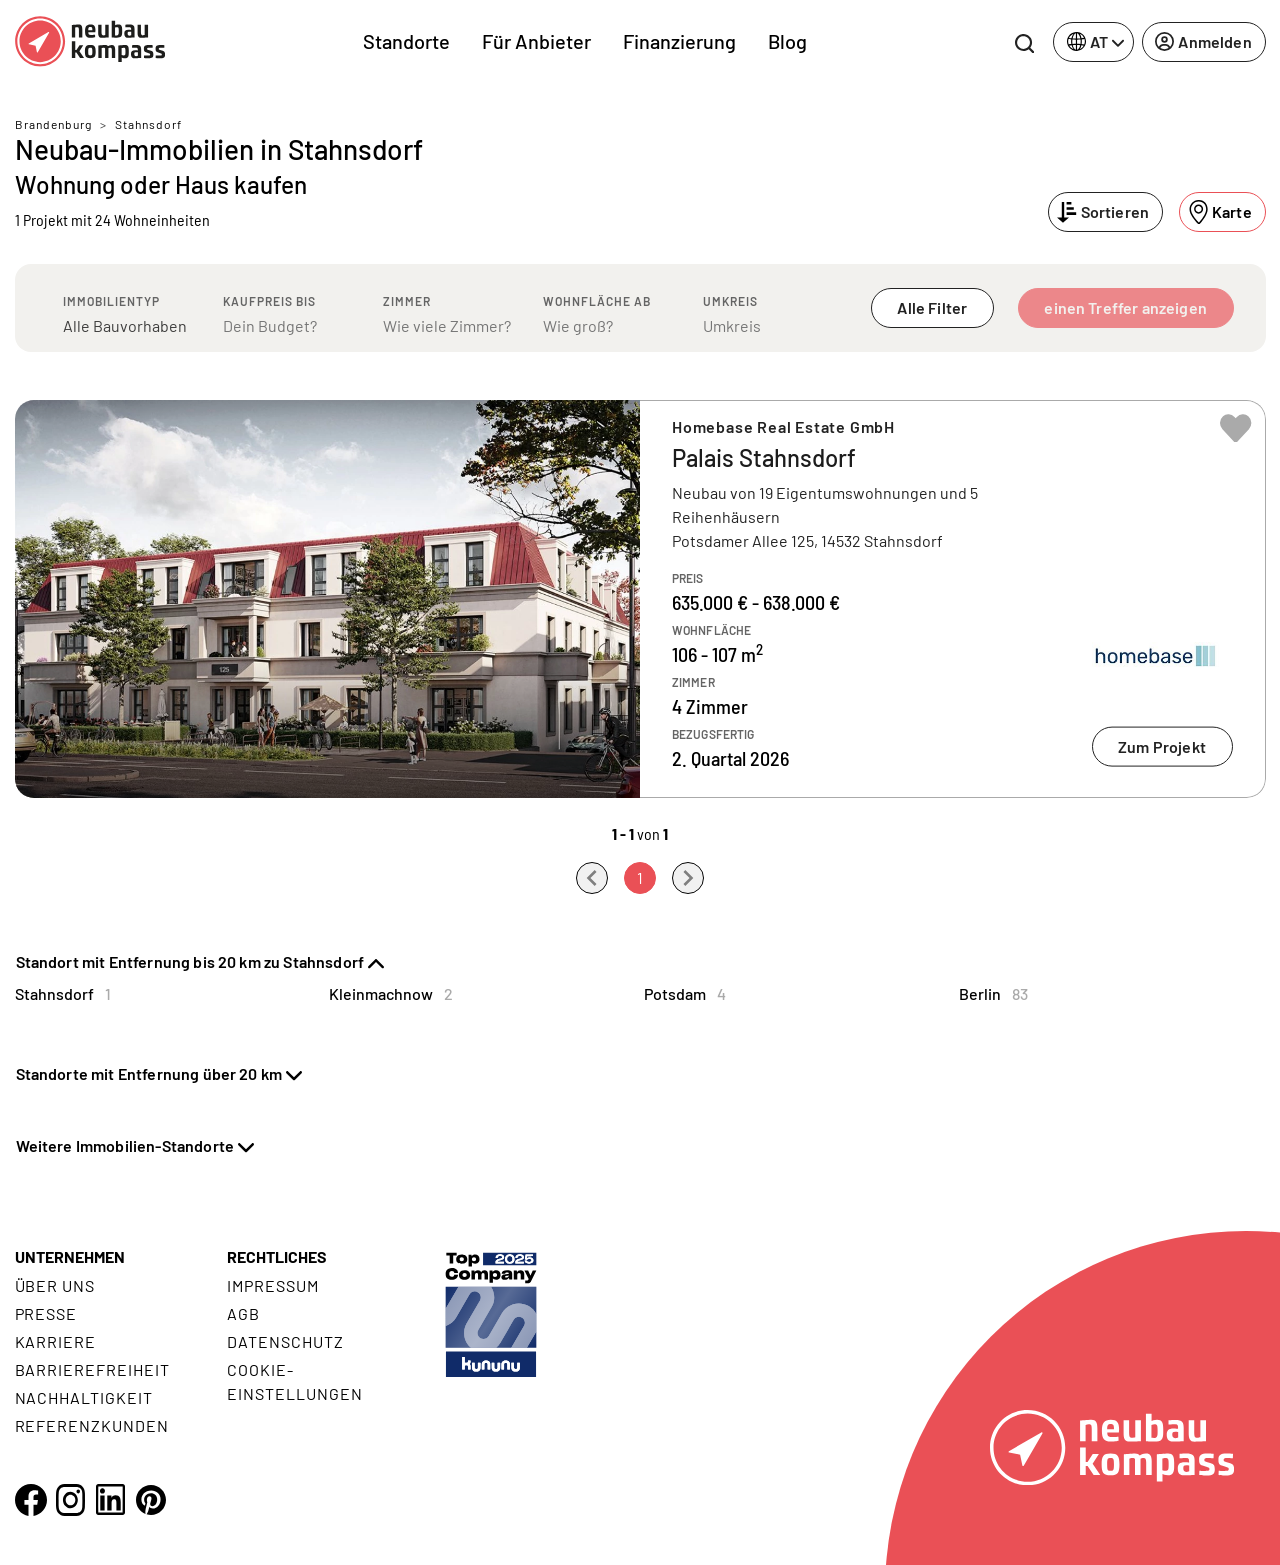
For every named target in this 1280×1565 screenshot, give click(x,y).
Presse (46, 1313)
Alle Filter (932, 307)
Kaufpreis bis (269, 301)
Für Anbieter (536, 41)
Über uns (55, 1285)
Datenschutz (285, 1341)
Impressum (273, 1285)
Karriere (56, 1341)
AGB (243, 1313)
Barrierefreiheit (92, 1369)
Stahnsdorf (148, 124)
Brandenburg (53, 124)
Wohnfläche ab (597, 301)
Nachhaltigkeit (84, 1397)
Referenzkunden (92, 1425)
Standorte (406, 41)
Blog (787, 41)
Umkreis (730, 301)
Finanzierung (679, 41)
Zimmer (407, 301)
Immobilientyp (111, 301)
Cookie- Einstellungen (294, 1381)
